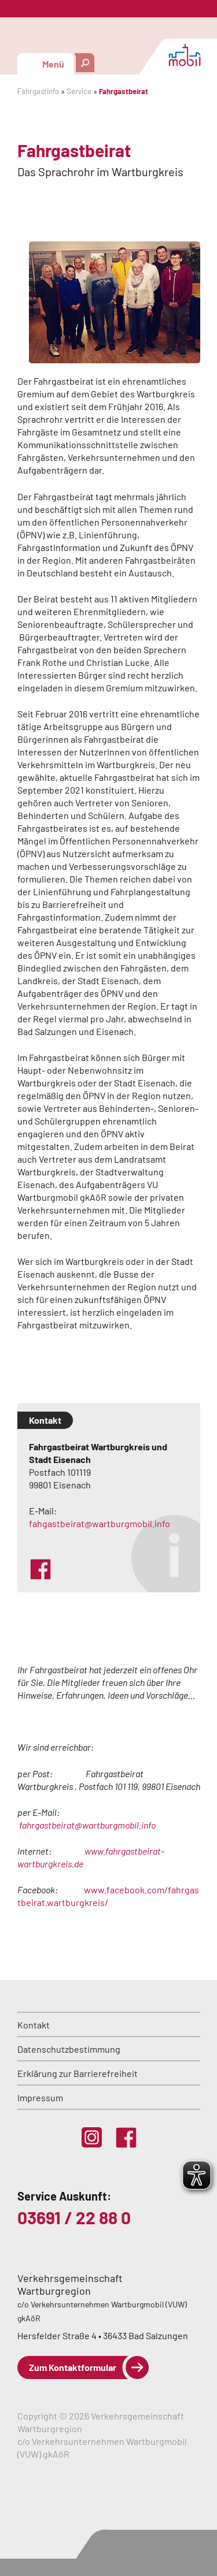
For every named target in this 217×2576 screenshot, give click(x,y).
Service (79, 91)
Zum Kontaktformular (72, 2367)
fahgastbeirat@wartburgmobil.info (99, 1523)
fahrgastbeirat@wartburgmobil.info (87, 1824)
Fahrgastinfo (38, 91)
